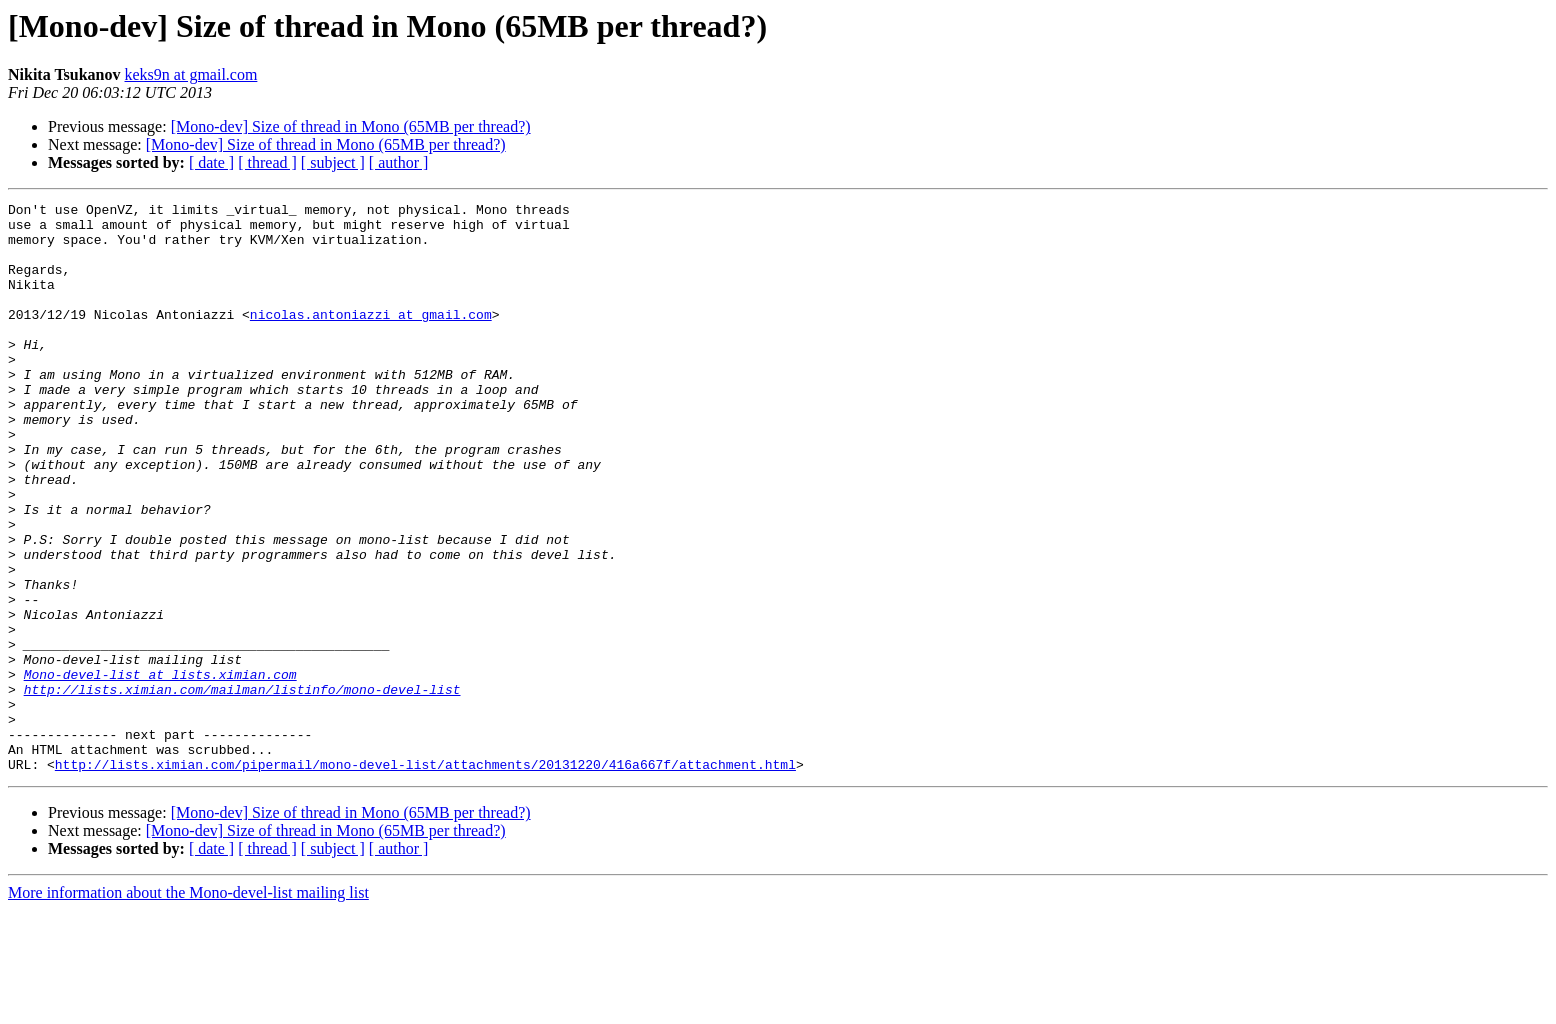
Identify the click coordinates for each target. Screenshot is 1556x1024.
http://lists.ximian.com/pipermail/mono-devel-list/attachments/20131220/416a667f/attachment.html (425, 878)
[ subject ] (333, 162)
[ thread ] (267, 162)
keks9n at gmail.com (191, 74)
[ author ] (399, 162)
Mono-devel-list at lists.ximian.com (160, 770)
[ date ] (211, 162)
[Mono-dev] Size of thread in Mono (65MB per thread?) (351, 126)
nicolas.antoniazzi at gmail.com (371, 338)
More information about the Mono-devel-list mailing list (188, 1006)
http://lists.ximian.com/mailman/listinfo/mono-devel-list (242, 788)
